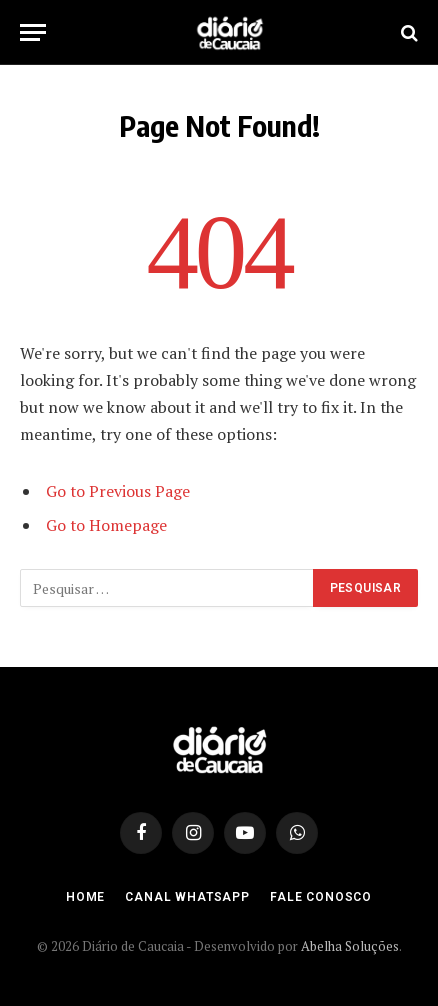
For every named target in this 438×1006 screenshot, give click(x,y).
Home (85, 897)
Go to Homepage (106, 525)
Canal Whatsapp (187, 897)
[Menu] (33, 32)
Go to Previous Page (118, 491)
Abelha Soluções (350, 946)
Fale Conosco (321, 897)
